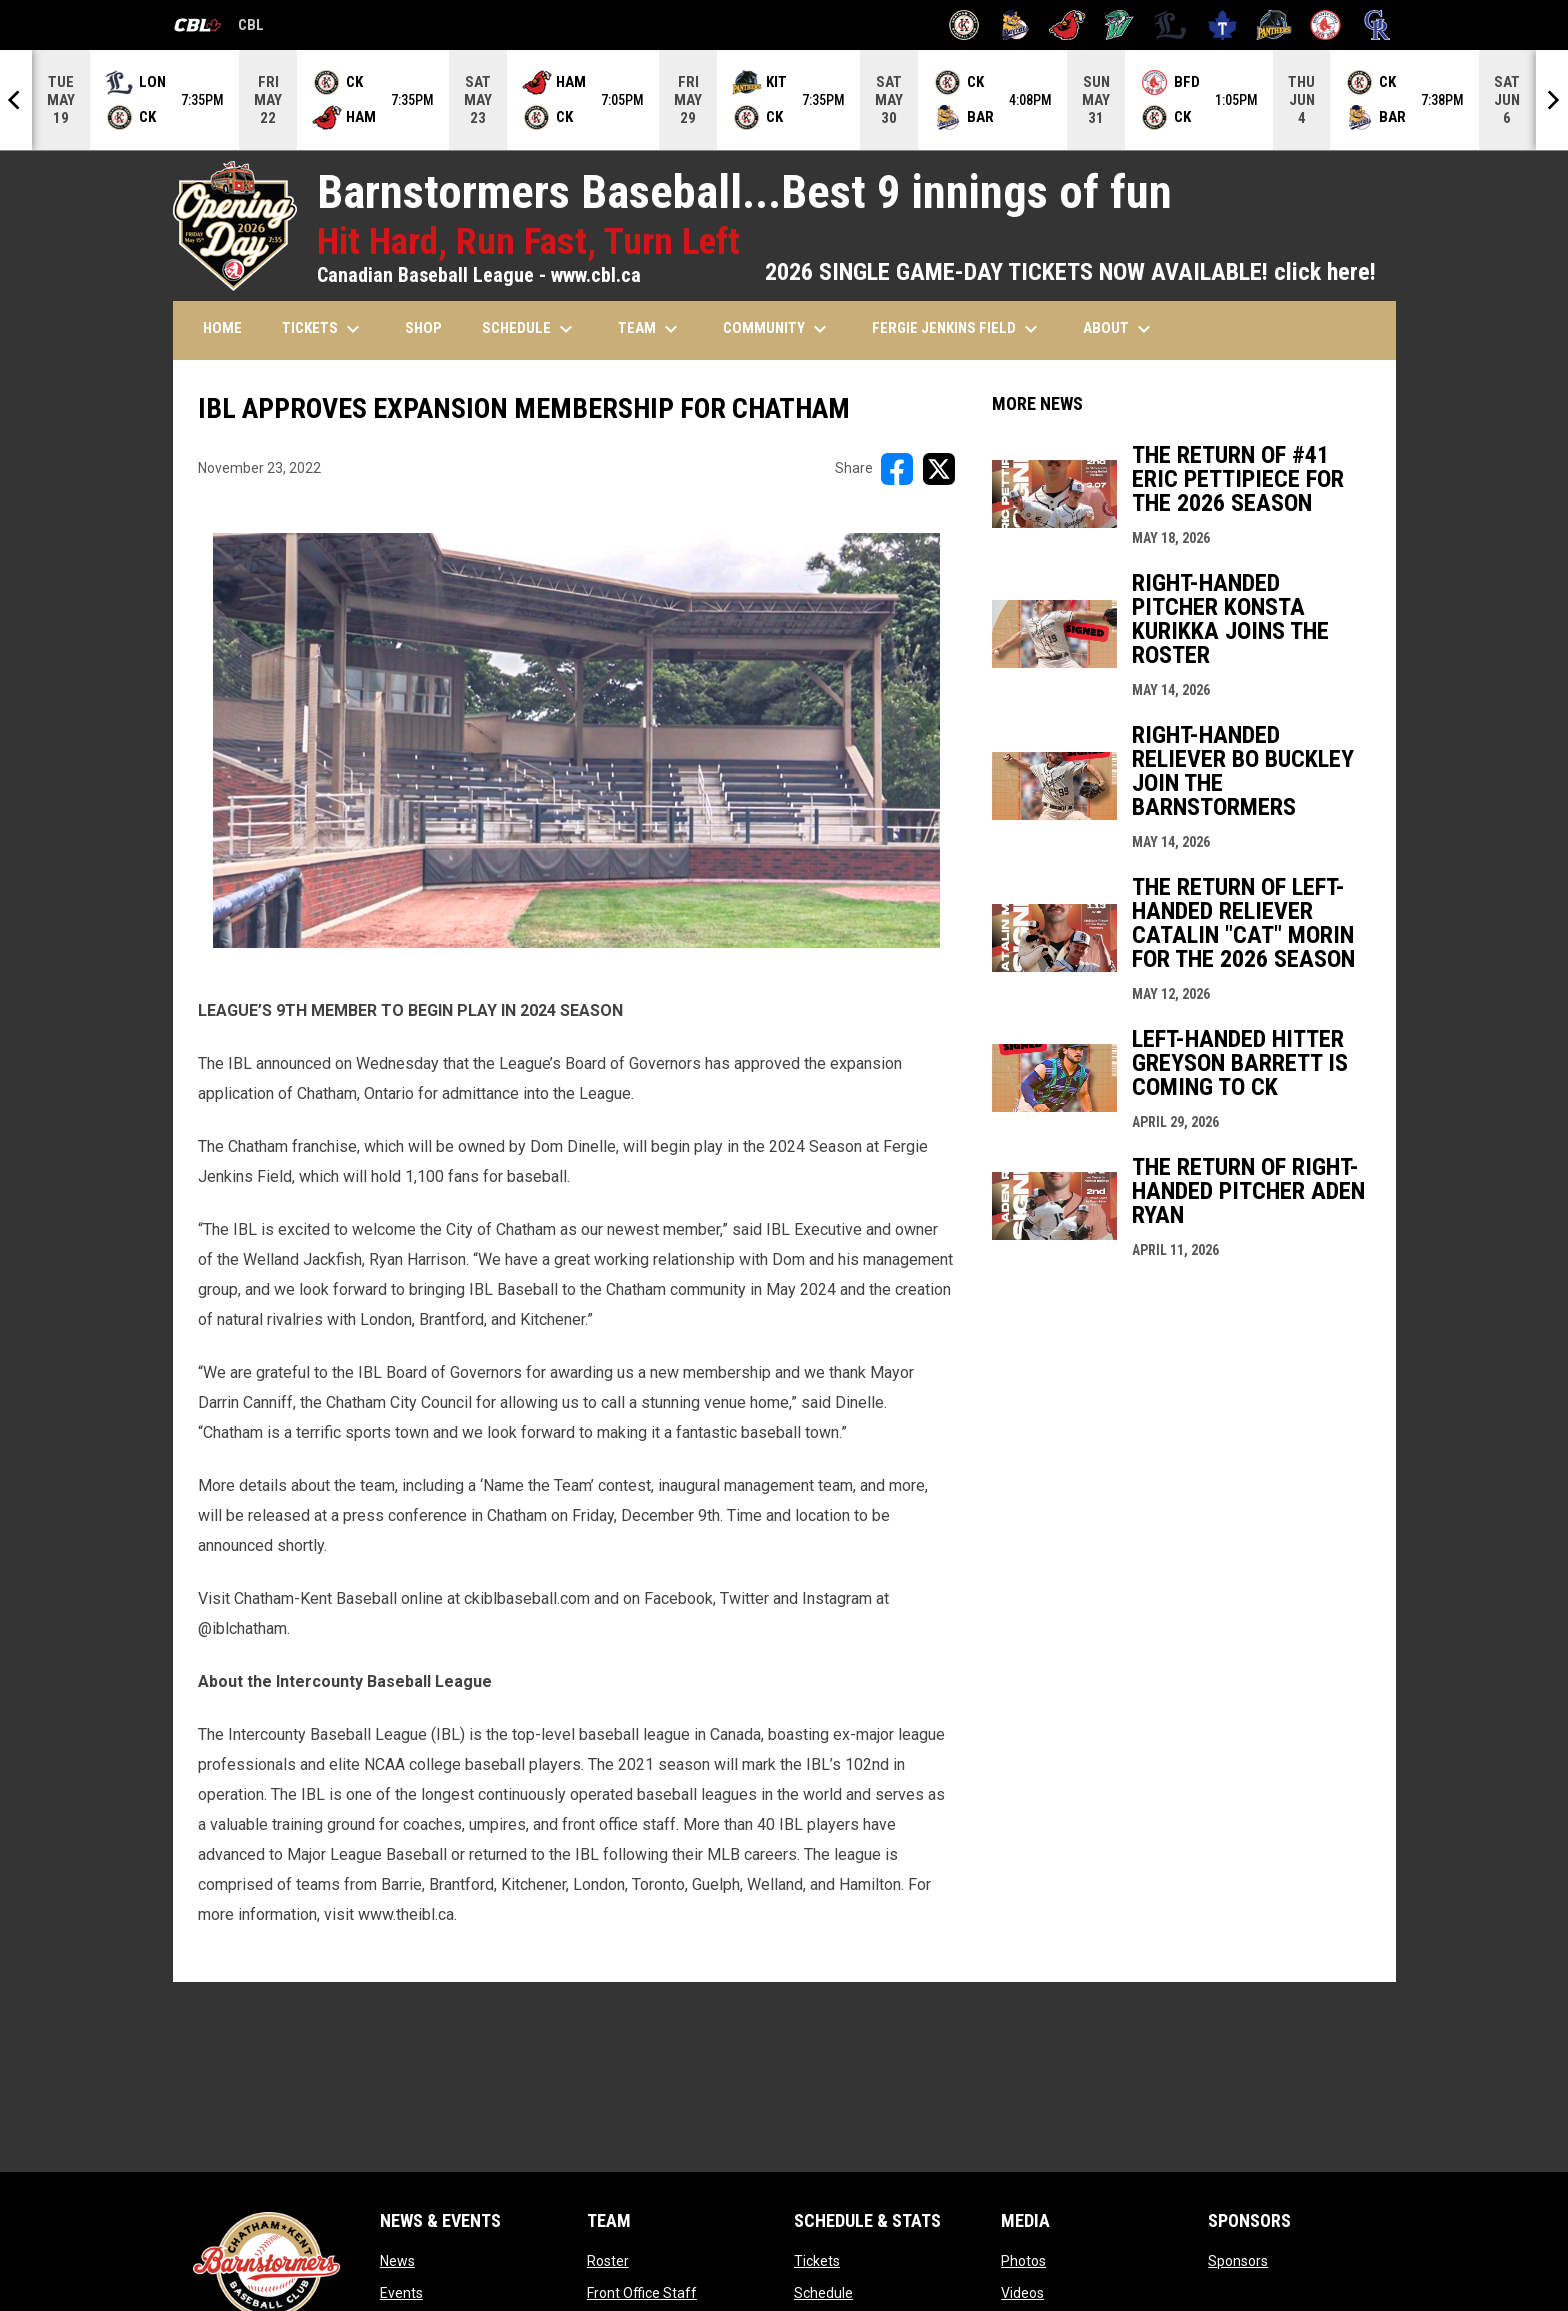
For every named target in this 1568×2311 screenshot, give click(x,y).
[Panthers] (1274, 25)
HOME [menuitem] (222, 328)
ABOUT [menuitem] (1119, 329)
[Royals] (1377, 25)
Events (401, 2293)
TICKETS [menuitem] (323, 329)
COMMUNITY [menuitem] (777, 329)
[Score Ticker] (784, 100)
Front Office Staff (642, 2293)
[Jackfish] (1119, 25)
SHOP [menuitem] (423, 328)
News (397, 2261)
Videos (1022, 2293)
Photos (1023, 2261)
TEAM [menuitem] (650, 329)
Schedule (823, 2293)
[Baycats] (1015, 25)
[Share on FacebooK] (897, 469)
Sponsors (1238, 2261)
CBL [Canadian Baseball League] (218, 28)
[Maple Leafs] (1222, 25)
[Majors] (1170, 25)
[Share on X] (939, 469)
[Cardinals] (1067, 25)
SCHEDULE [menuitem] (530, 329)
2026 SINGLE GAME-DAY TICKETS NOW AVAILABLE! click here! (1070, 272)
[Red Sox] (1325, 25)
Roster (608, 2261)
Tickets (817, 2261)
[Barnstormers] (964, 25)
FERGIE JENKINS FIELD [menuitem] (957, 329)
